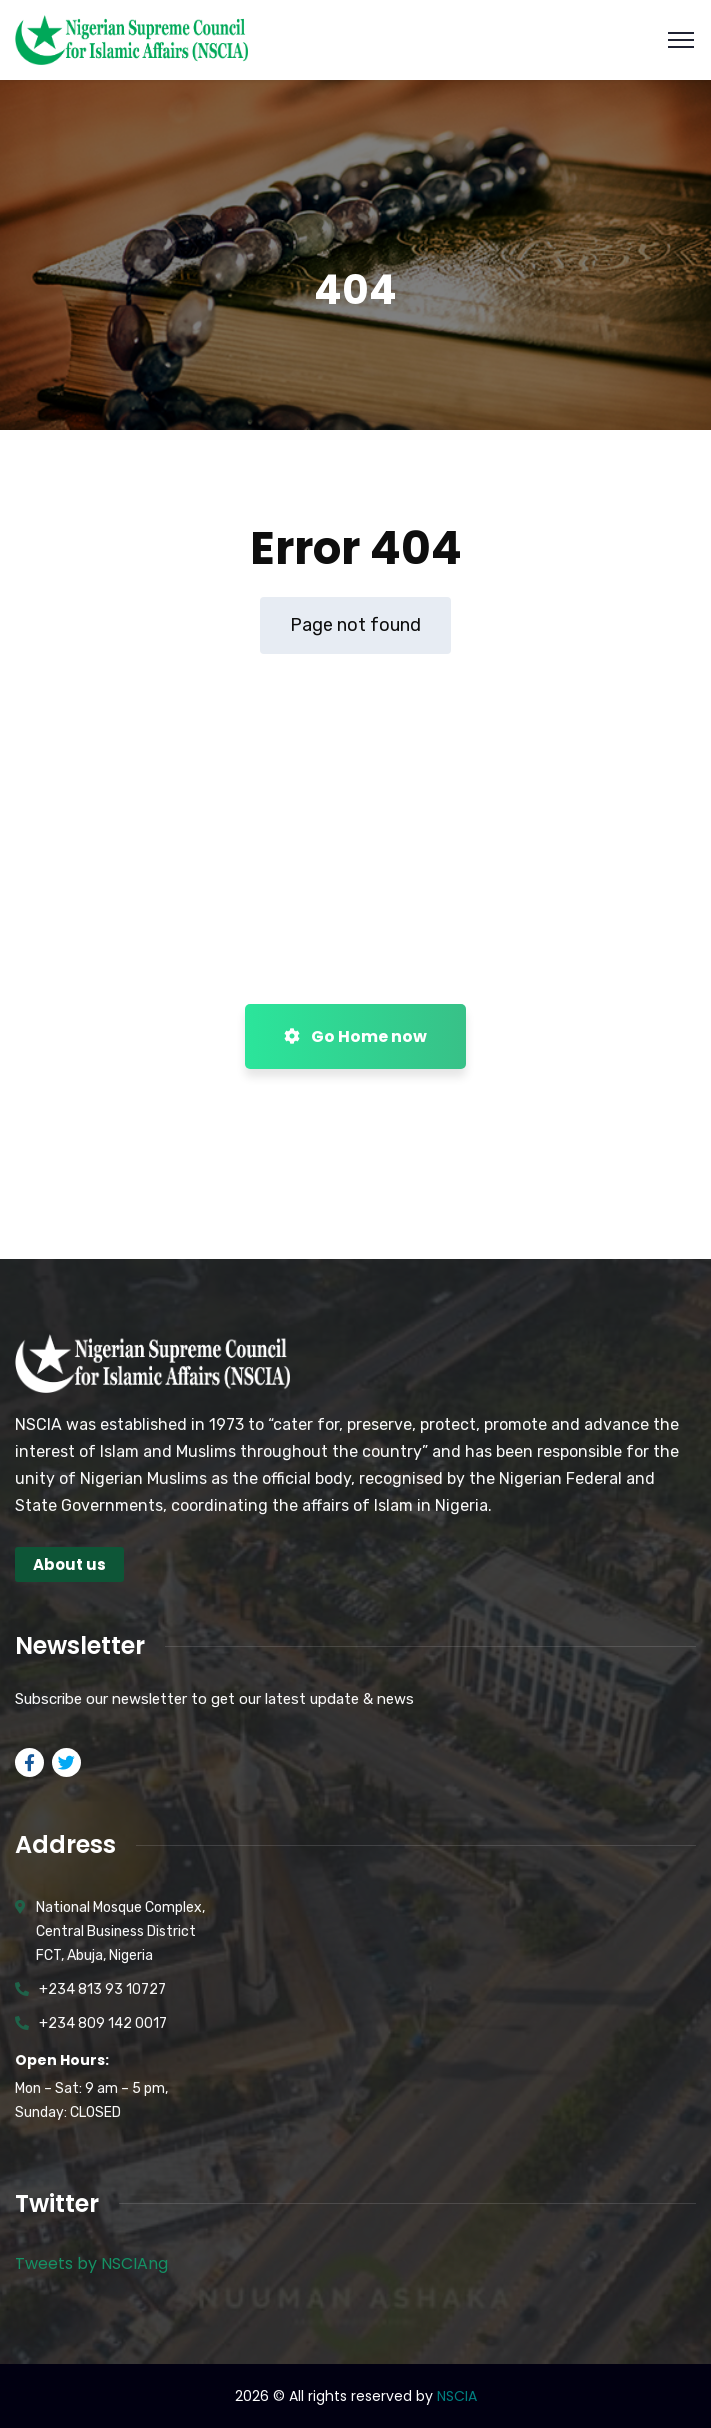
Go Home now (355, 1036)
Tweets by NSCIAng (91, 2263)
